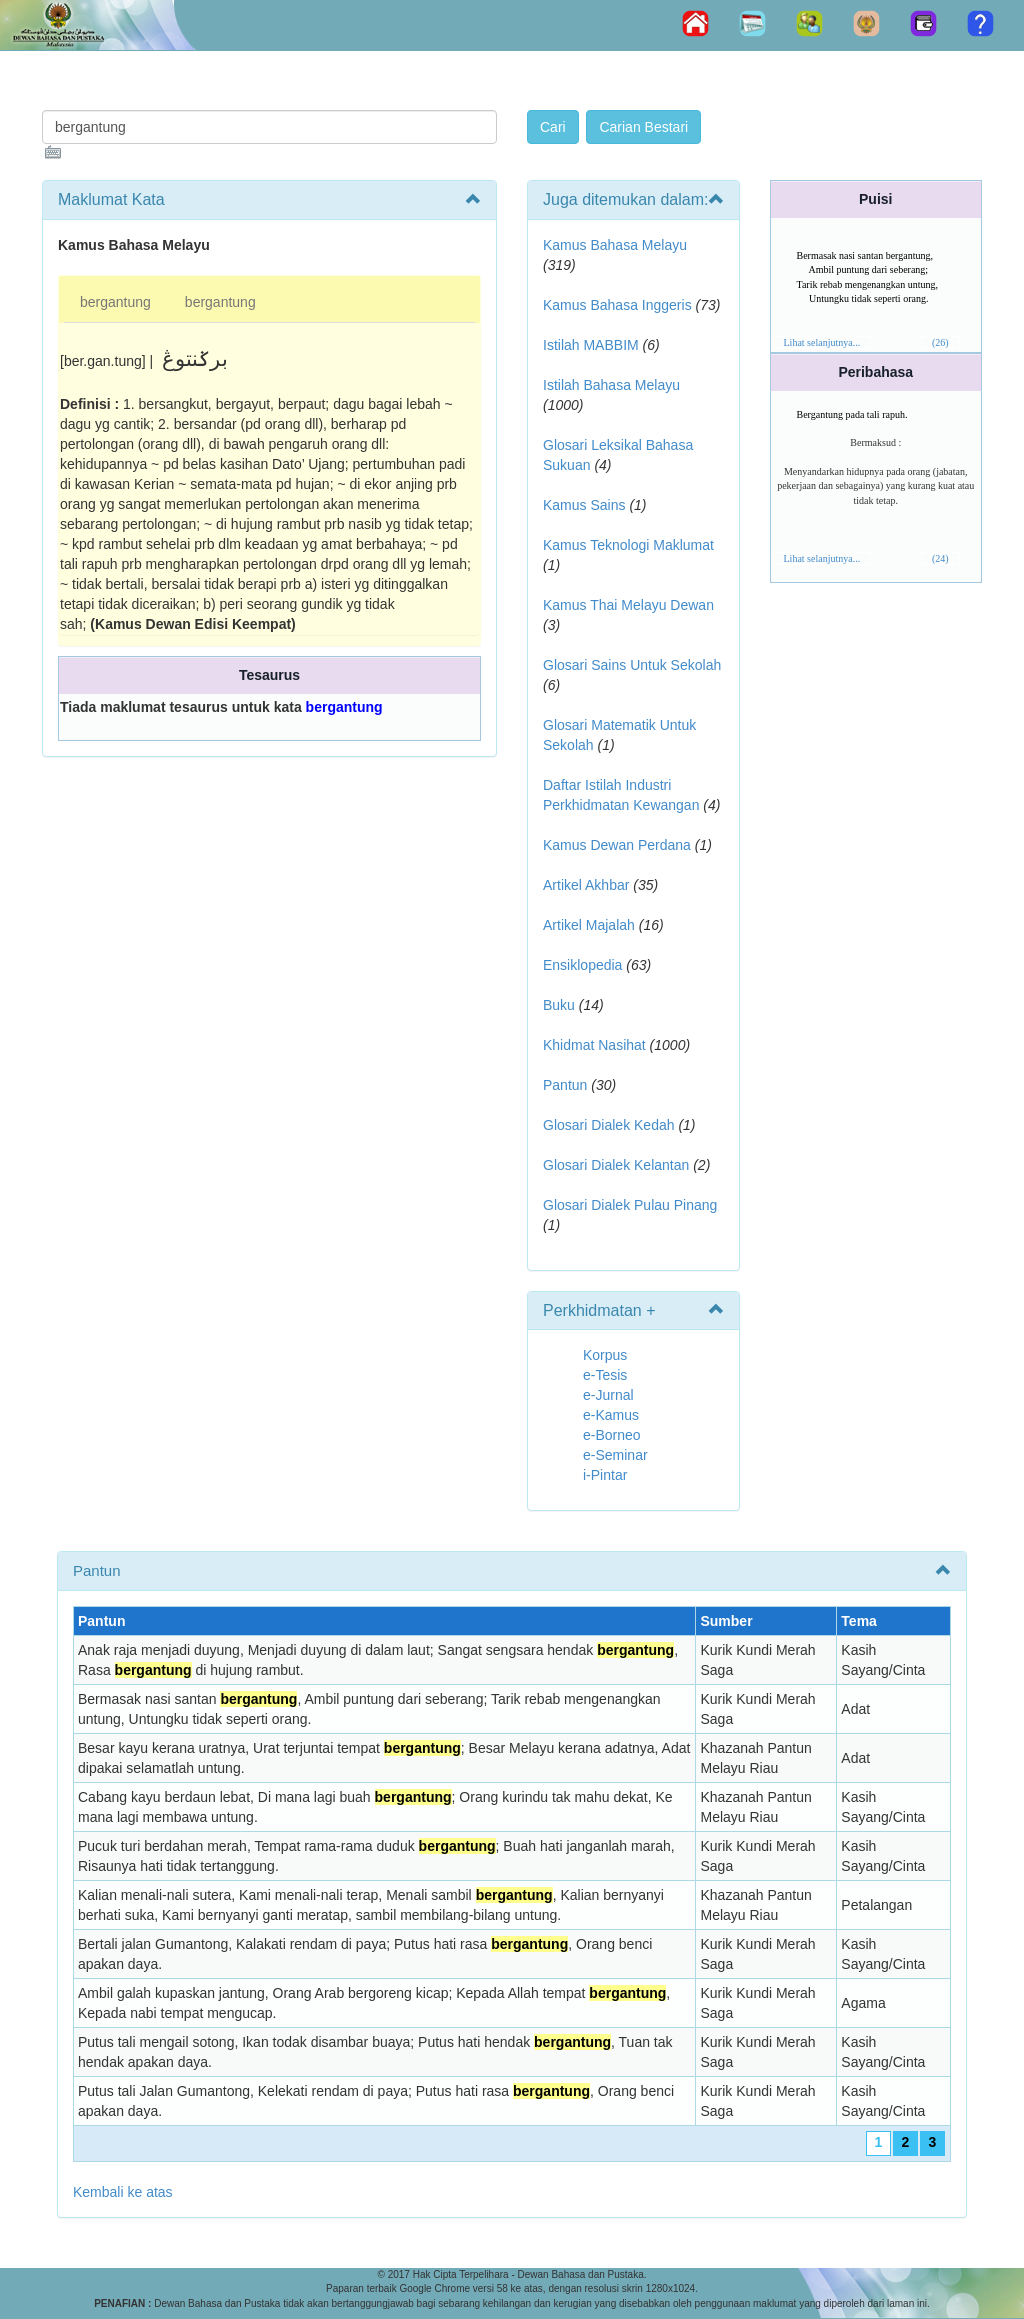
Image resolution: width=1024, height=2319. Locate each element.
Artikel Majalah (589, 925)
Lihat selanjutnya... (822, 342)
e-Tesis (605, 1375)
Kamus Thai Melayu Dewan (628, 605)
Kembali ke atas (123, 2192)
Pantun (565, 1085)
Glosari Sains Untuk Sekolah (632, 665)
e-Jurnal (608, 1395)
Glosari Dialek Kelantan (616, 1165)
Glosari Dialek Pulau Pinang (630, 1205)
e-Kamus (611, 1415)
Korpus (605, 1355)
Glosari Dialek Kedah (609, 1125)
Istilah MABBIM (591, 345)
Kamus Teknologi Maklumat (628, 545)
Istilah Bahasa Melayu (611, 385)
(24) (940, 558)
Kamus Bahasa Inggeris (617, 305)
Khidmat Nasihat (594, 1045)
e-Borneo (612, 1435)
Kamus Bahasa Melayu (615, 245)
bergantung (115, 302)
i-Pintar (605, 1475)
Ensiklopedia (582, 965)
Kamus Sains (584, 505)
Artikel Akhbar (586, 885)
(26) (940, 342)
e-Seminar (615, 1455)
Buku (559, 1005)
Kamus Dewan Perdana (617, 845)
